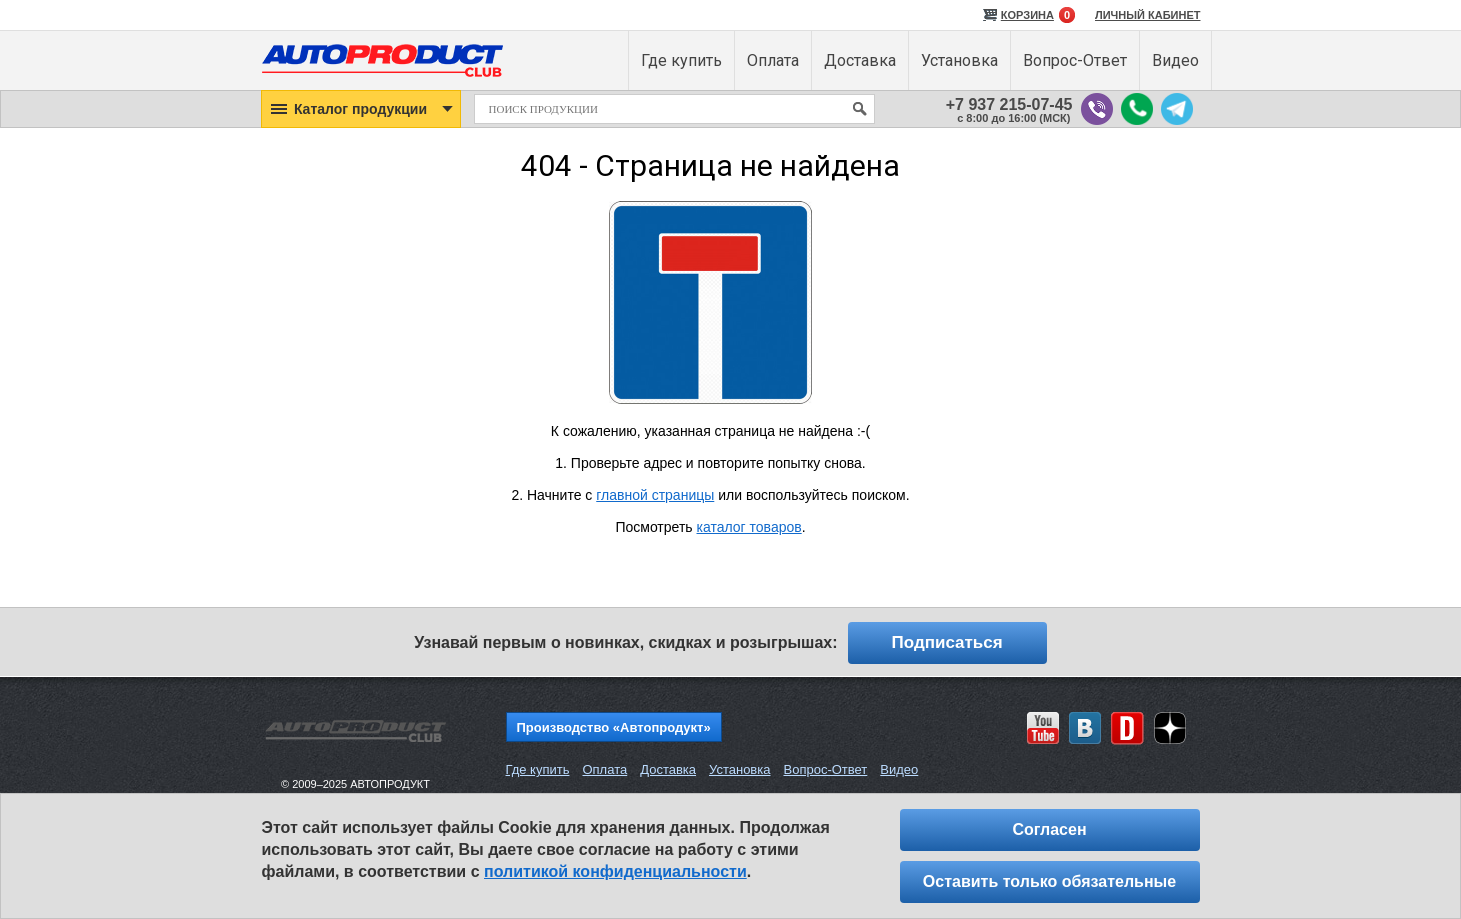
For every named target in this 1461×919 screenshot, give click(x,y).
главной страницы (655, 495)
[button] (361, 109)
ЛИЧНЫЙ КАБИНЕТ (1148, 15)
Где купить (538, 769)
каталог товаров (749, 527)
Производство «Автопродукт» (614, 727)
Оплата (604, 769)
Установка (739, 769)
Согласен (1049, 829)
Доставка (668, 769)
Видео (899, 769)
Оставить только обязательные (1049, 881)
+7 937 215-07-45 (1009, 104)
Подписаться (947, 642)
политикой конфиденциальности (615, 871)
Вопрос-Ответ (825, 769)
